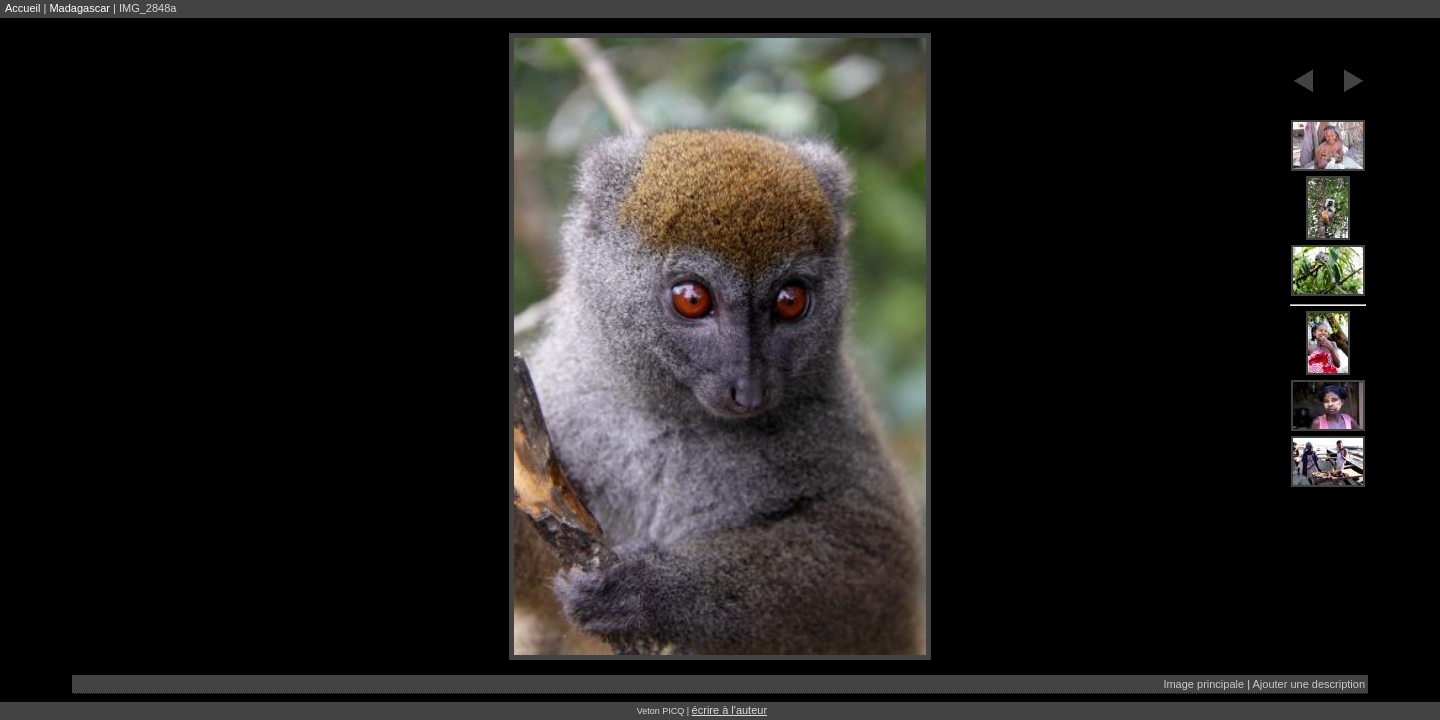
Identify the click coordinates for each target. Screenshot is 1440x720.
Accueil (22, 8)
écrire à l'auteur (729, 710)
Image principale (1203, 684)
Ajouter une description (1308, 684)
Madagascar (79, 8)
